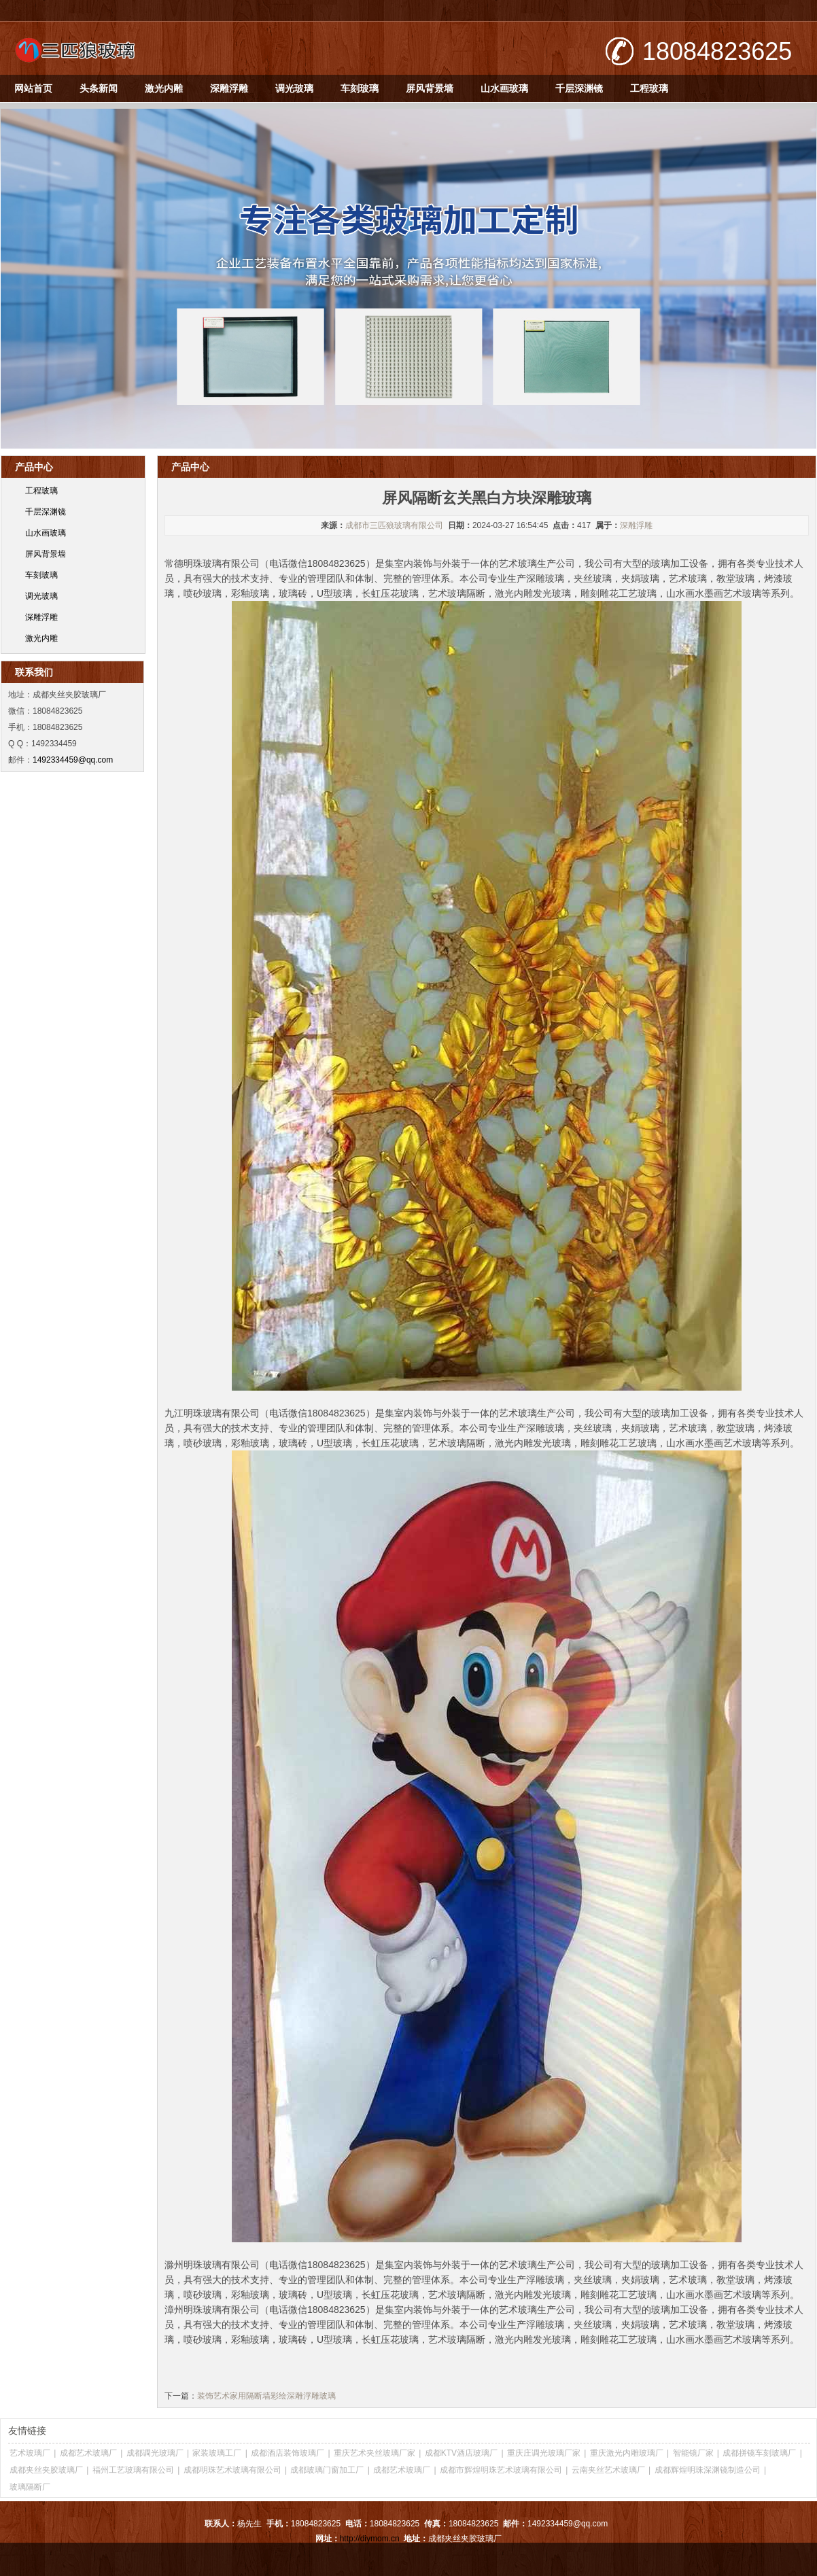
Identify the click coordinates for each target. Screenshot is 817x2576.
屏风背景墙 (429, 88)
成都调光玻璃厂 (155, 2453)
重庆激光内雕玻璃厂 (626, 2453)
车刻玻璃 (360, 88)
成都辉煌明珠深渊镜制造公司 (708, 2470)
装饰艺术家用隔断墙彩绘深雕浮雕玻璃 (266, 2396)
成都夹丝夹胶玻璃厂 (46, 2470)
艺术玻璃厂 (30, 2453)
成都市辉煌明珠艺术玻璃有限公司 (501, 2470)
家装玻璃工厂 (216, 2453)
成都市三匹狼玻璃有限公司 (394, 525)
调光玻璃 (294, 88)
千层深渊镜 (579, 88)
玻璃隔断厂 (30, 2487)
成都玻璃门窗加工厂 (327, 2470)
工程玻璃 (649, 88)
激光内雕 (164, 88)
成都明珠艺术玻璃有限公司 (232, 2470)
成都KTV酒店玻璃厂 (461, 2453)
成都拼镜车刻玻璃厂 (759, 2453)
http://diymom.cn (370, 2538)
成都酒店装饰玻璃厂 (287, 2453)
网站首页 (33, 88)
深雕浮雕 (229, 88)
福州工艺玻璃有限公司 (133, 2470)
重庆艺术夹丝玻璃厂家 (374, 2453)
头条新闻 (99, 88)
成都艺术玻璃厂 (88, 2453)
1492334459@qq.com (73, 760)
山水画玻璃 (504, 88)
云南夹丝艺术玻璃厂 (608, 2470)
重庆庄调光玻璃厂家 (543, 2453)
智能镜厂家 (693, 2453)
